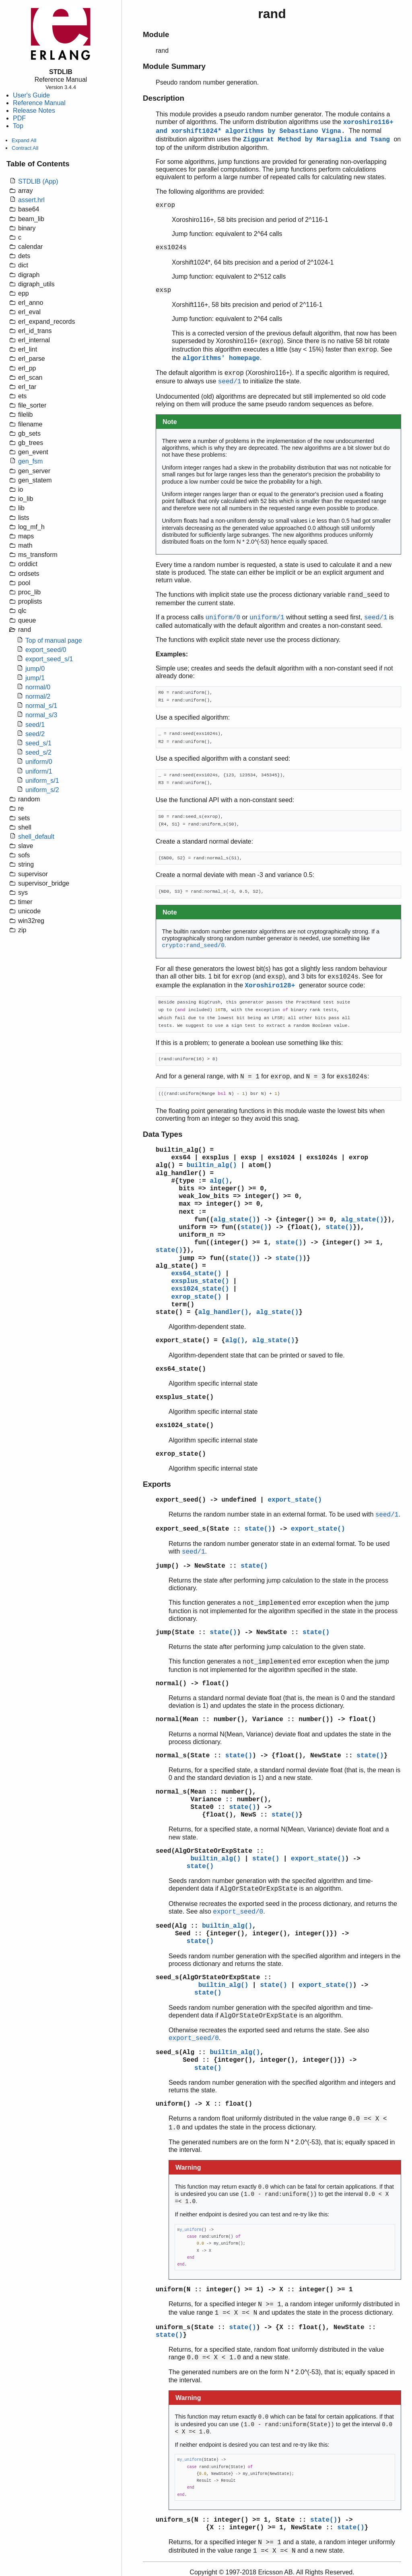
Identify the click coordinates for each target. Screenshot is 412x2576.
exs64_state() (196, 1273)
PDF (19, 118)
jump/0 (35, 668)
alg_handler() (181, 1173)
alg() (165, 1165)
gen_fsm (30, 461)
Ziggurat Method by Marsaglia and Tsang (318, 139)
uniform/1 (38, 771)
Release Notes (34, 110)
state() (254, 1227)
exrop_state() (196, 1297)
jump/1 (35, 678)
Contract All (25, 148)
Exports (157, 1484)
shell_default (36, 836)
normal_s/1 (41, 705)
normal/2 (37, 696)
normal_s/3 (41, 715)
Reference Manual (39, 102)
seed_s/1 (38, 743)
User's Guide (31, 95)
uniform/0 (38, 761)
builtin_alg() (181, 1150)
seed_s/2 (38, 752)
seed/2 (35, 733)
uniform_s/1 (42, 780)
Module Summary (174, 66)
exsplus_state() (200, 1281)
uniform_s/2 (42, 789)
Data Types (162, 1134)
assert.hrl (31, 200)
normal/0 (37, 687)
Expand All (24, 140)
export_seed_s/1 (49, 659)
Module (156, 34)
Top (18, 125)
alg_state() (235, 1219)
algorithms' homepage (221, 358)
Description (163, 98)
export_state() (183, 1340)
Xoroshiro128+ (272, 985)
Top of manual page (53, 640)
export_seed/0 (45, 649)
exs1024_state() (200, 1289)
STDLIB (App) (38, 181)
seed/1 (35, 724)
